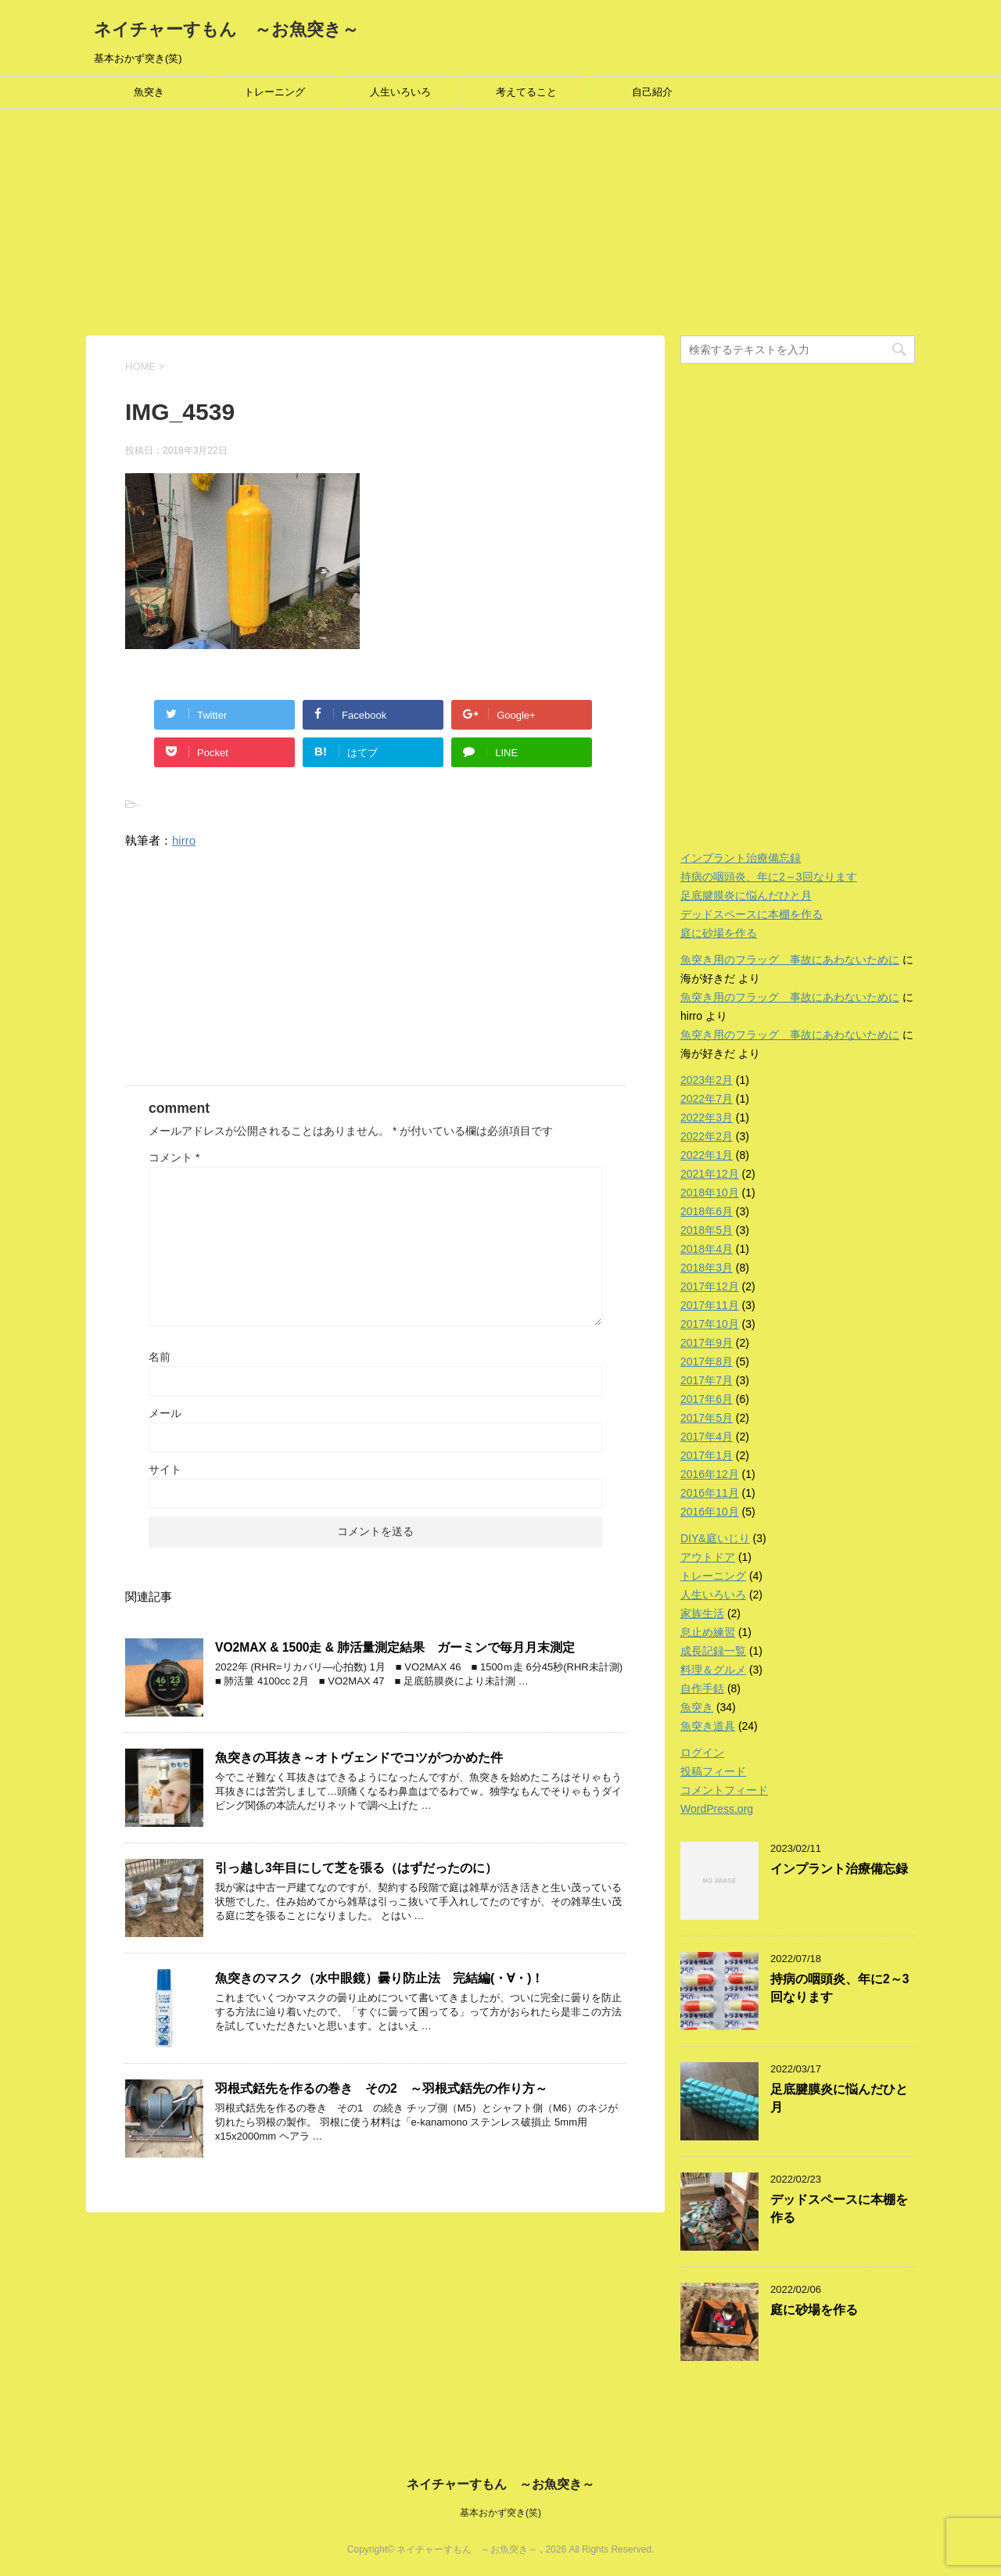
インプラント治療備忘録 (740, 858)
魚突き (149, 92)
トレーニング (274, 92)
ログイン (702, 1752)
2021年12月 (709, 1174)
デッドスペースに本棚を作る (751, 914)
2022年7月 (706, 1098)
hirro (184, 840)
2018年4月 (706, 1249)
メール (165, 1413)
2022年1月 (706, 1155)
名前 (159, 1357)
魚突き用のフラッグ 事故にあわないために (789, 959)
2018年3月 (706, 1267)
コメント (174, 1157)
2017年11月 (709, 1305)
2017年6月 (706, 1399)
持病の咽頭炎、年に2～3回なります (768, 876)
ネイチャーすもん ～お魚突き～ (226, 29)
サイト (165, 1469)
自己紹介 (652, 92)
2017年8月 (706, 1361)
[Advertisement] (469, 226)
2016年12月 (709, 1474)
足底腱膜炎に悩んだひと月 (746, 895)
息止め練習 (707, 1632)
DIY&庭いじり (715, 1538)
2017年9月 (706, 1342)
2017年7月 (706, 1380)
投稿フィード (713, 1771)
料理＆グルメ (713, 1669)
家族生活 (702, 1613)
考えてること (526, 92)
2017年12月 (709, 1286)
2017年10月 (709, 1324)
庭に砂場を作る (718, 933)
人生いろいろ (400, 92)
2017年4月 (706, 1436)
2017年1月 (706, 1455)
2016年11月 (709, 1493)
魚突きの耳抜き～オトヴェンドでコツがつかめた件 (359, 1757)
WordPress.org (716, 1809)
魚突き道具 (707, 1726)
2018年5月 (706, 1230)
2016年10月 (709, 1511)
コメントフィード (724, 1790)
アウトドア (707, 1557)
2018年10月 (709, 1192)
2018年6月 (706, 1211)
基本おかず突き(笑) (500, 2512)
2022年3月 (706, 1117)
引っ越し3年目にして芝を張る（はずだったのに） (356, 1868)
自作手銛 (702, 1688)
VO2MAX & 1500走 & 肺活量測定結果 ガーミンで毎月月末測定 (395, 1647)
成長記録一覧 (713, 1651)
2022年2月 (706, 1136)
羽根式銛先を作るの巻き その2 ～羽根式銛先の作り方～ (381, 2088)
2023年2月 (706, 1080)
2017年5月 (706, 1418)
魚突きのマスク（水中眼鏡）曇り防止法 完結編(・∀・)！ (379, 1978)
